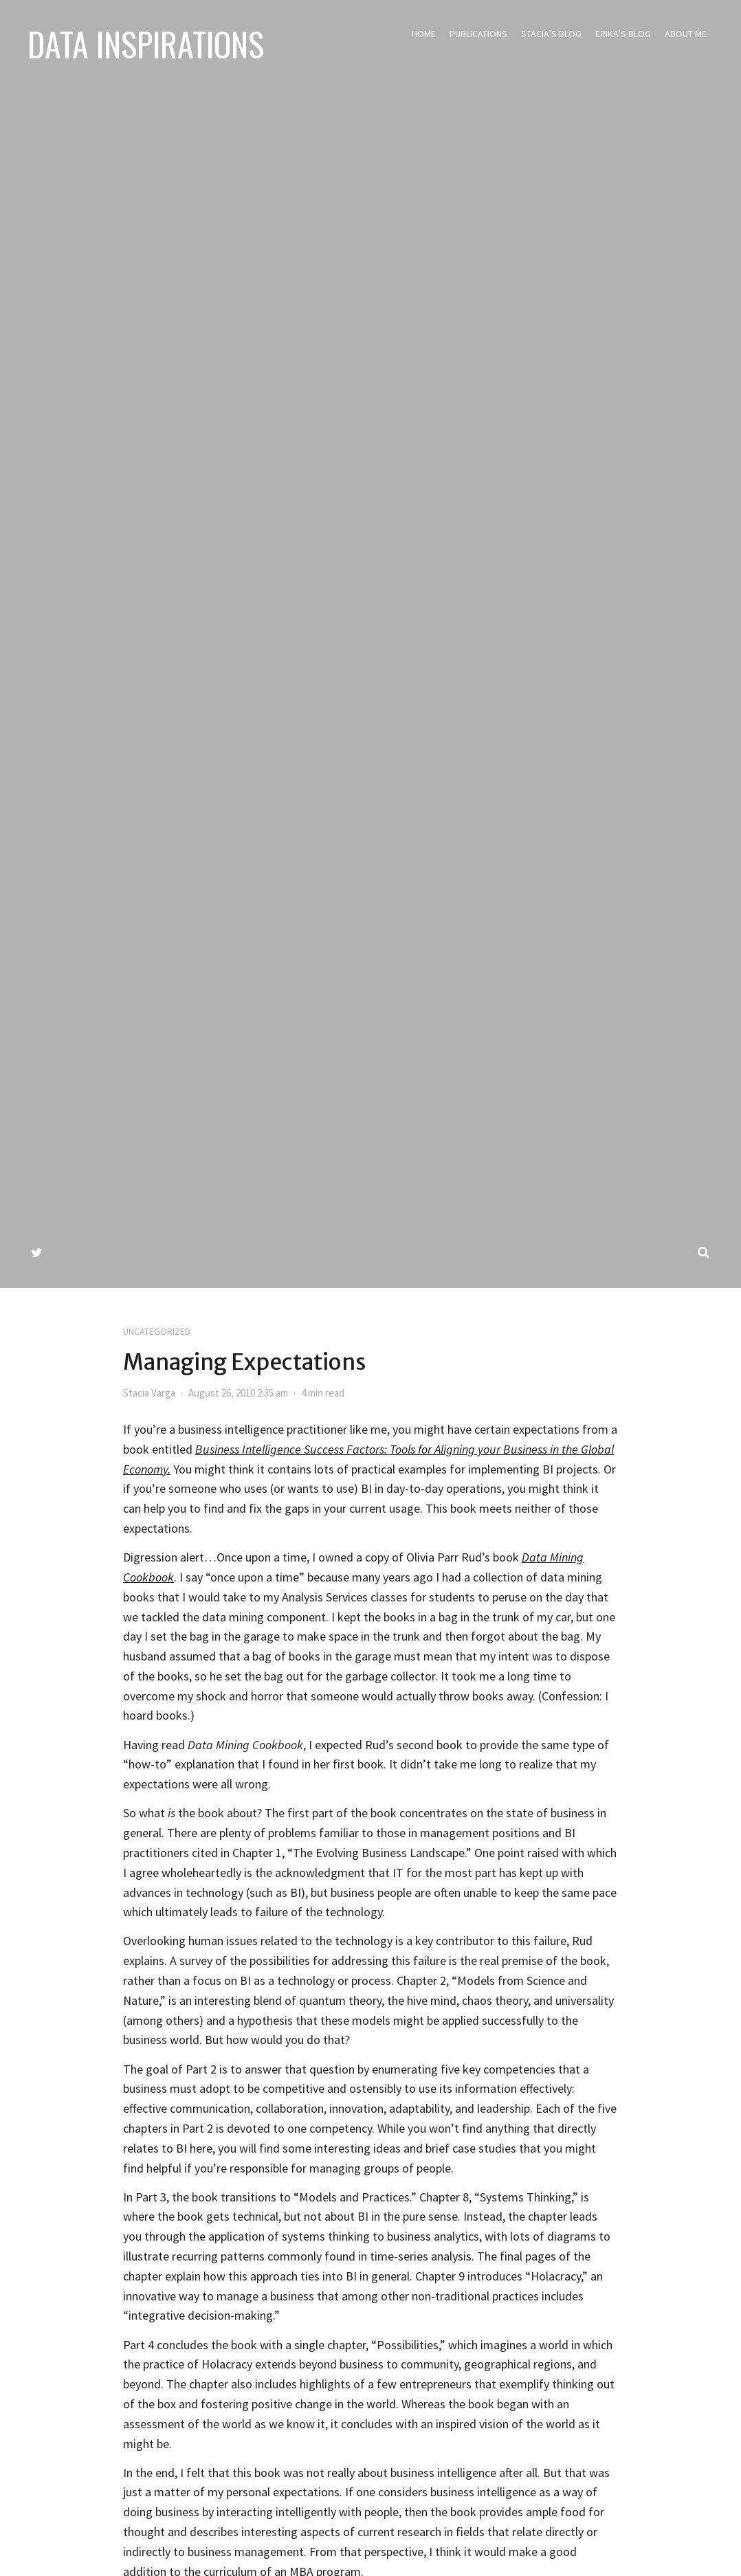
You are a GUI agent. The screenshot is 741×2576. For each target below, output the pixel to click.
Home (424, 33)
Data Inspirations (145, 43)
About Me (686, 33)
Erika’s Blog (623, 33)
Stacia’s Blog (551, 33)
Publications (478, 33)
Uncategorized (156, 1331)
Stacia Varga (149, 1392)
